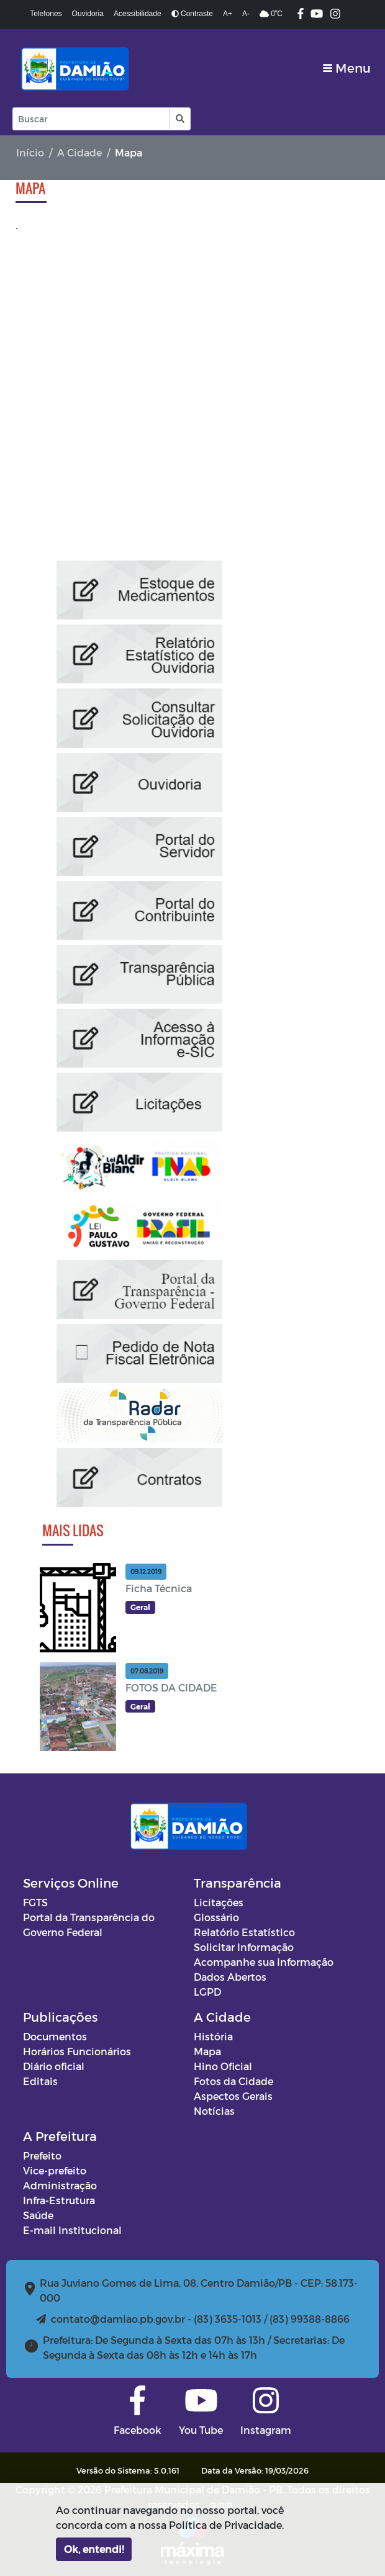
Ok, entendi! (94, 2549)
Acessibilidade (137, 13)
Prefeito (42, 2155)
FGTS (35, 1902)
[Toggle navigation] (347, 68)
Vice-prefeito (54, 2170)
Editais (40, 2081)
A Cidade (79, 152)
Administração (60, 2185)
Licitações (218, 1902)
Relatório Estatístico (244, 1932)
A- (246, 13)
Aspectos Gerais (233, 2096)
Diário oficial (53, 2066)
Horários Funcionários (77, 2051)
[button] (179, 119)
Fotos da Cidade (233, 2081)
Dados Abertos (230, 1977)
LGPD (207, 1991)
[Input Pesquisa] (91, 119)
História (213, 2036)
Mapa (207, 2051)
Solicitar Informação (244, 1947)
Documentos (55, 2036)
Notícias (214, 2111)
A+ (227, 13)
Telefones (45, 13)
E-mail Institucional (72, 2230)
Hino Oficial (223, 2066)
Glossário (216, 1917)
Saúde (38, 2215)
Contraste (192, 13)
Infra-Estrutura (59, 2200)
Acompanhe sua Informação (263, 1962)
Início (30, 152)
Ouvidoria (88, 13)
